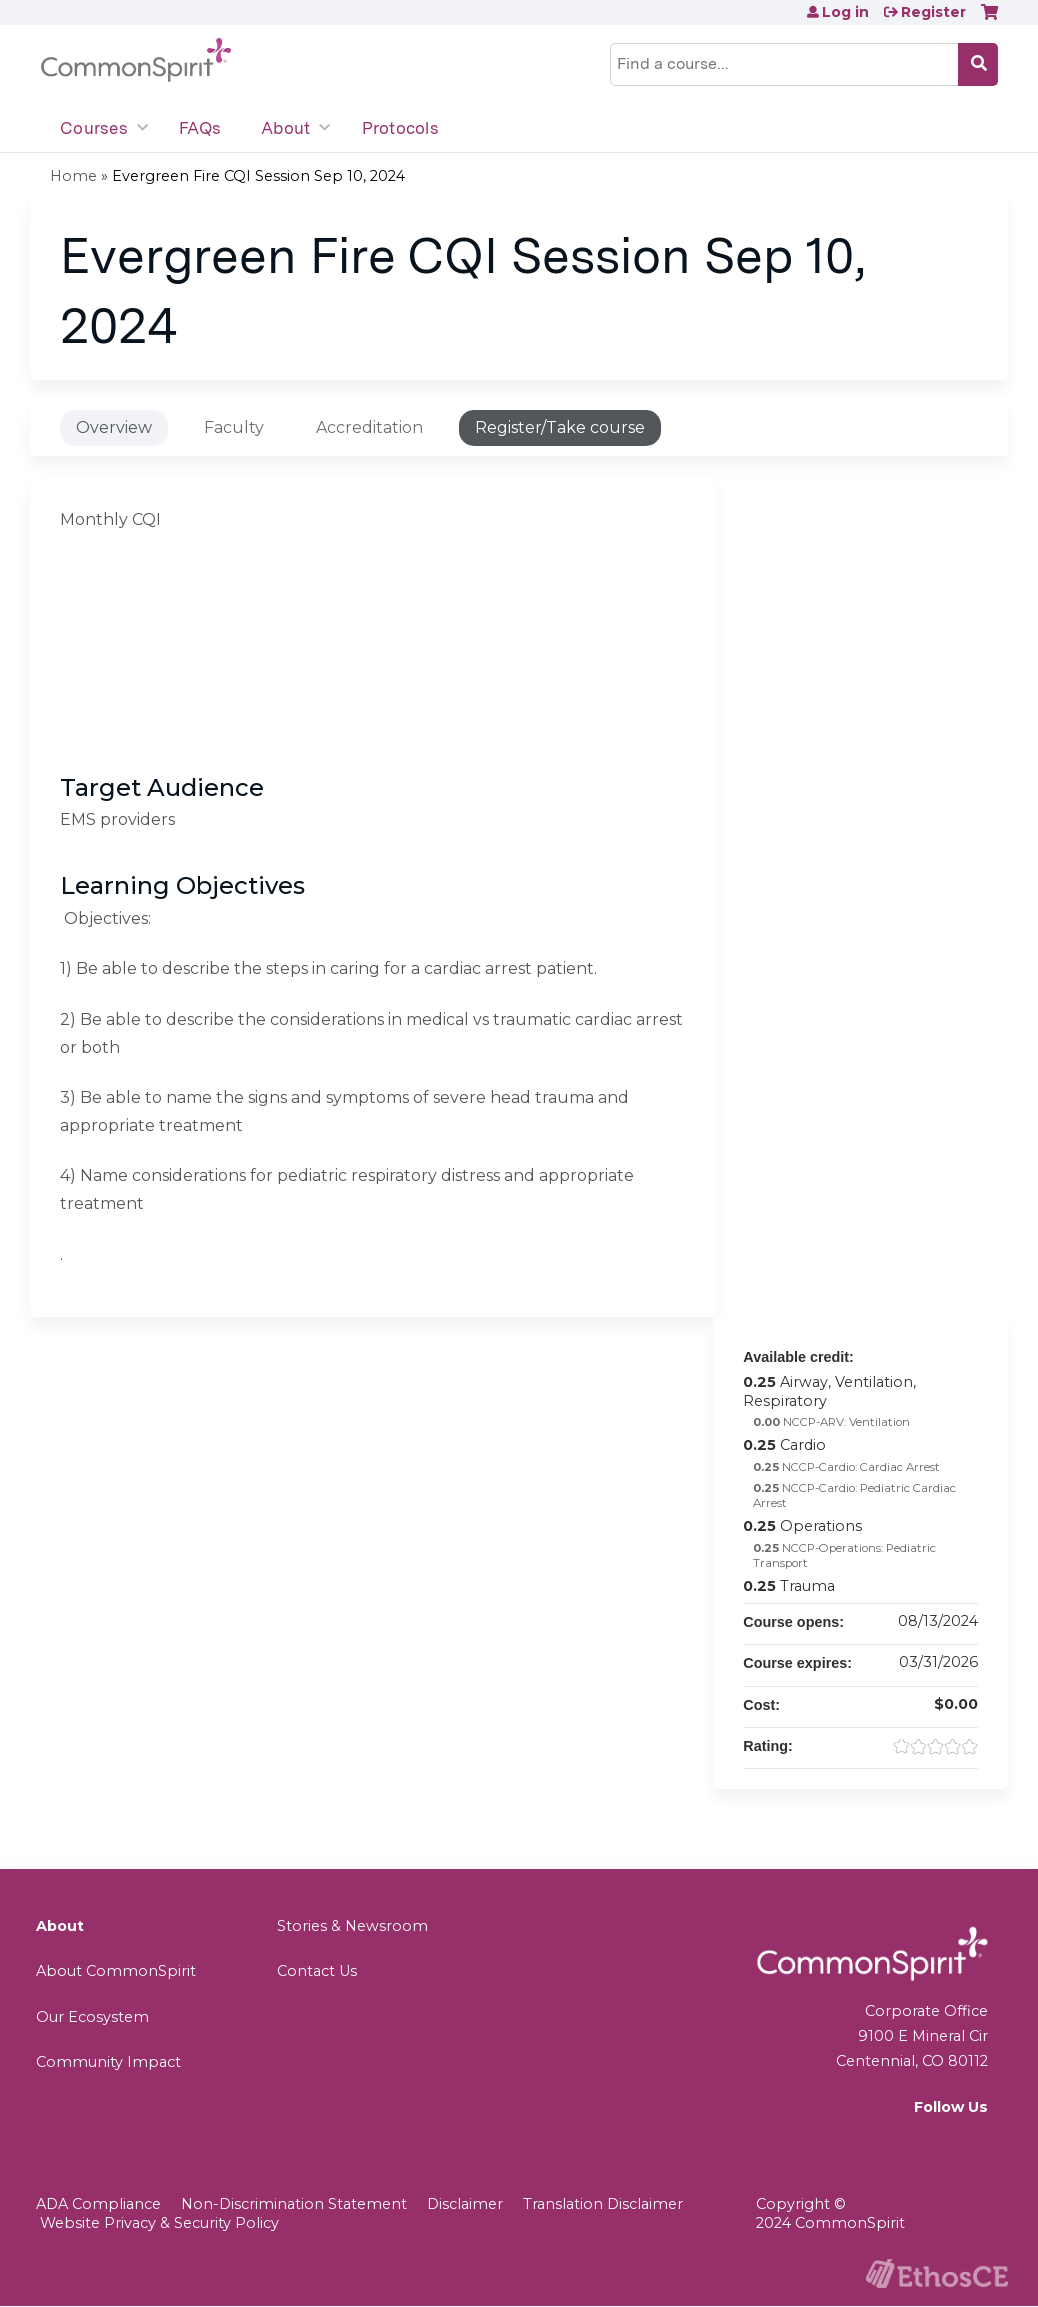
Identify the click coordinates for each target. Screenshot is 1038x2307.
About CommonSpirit (116, 1971)
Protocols (400, 128)
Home (73, 176)
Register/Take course (560, 427)
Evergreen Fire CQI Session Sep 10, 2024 (258, 176)
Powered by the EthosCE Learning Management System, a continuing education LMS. (937, 2273)
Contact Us (317, 1971)
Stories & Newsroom (352, 1926)
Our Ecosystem (92, 2017)
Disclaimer (465, 2204)
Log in (845, 12)
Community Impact (108, 2062)
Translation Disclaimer (603, 2204)
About (285, 128)
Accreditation (369, 427)
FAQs (200, 128)
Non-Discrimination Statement (294, 2204)
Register (933, 12)
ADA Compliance (98, 2204)
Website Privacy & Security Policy (159, 2223)
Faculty (234, 427)
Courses (94, 128)
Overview (114, 427)
